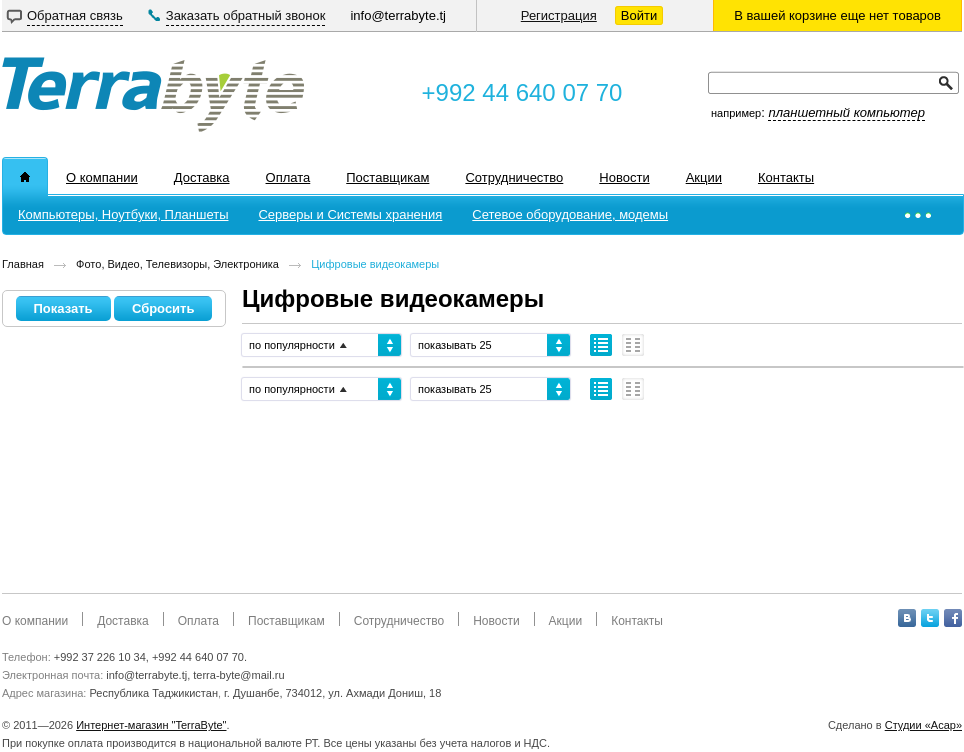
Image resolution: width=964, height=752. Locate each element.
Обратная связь (75, 15)
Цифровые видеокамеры (375, 264)
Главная (23, 264)
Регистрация (559, 15)
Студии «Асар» (923, 725)
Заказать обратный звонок (246, 15)
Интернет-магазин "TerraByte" (151, 725)
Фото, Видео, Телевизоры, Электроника (177, 264)
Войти (639, 15)
